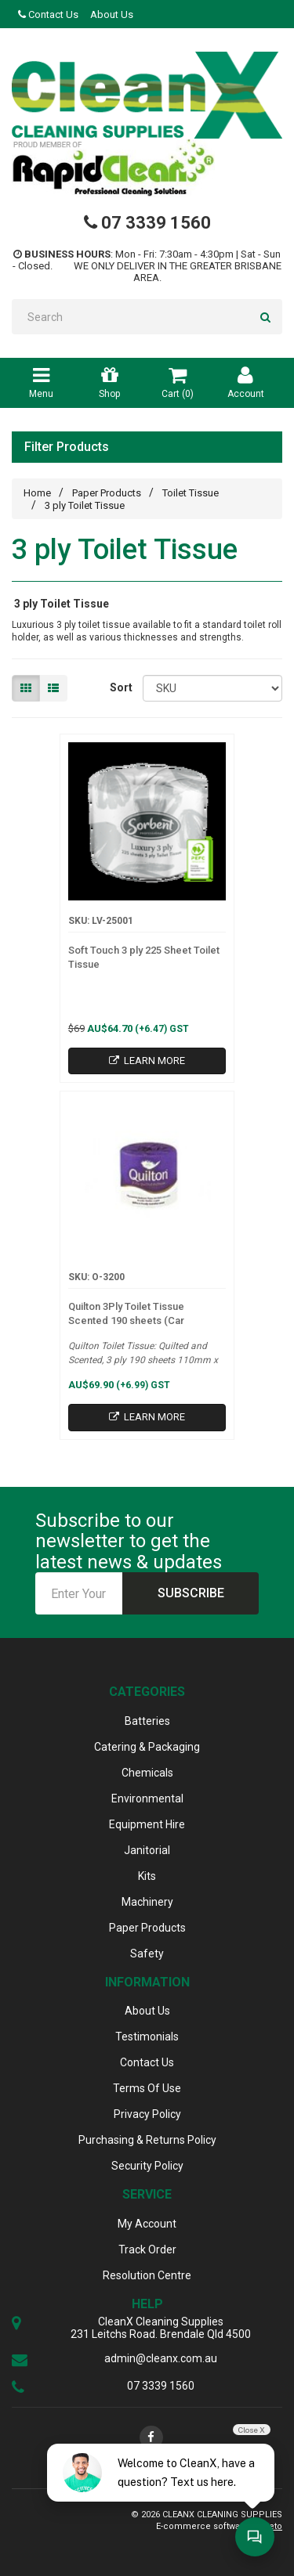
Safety (147, 1953)
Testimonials (147, 2036)
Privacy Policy (147, 2114)
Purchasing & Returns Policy (147, 2140)
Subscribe (191, 1593)
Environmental (147, 1798)
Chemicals (147, 1772)
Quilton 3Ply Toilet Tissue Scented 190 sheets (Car (126, 1313)
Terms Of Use (147, 2088)
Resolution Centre (147, 2275)
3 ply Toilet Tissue (85, 505)
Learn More (147, 1060)
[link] (151, 2437)
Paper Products (106, 493)
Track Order (147, 2249)
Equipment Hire (147, 1824)
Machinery (147, 1902)
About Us (111, 14)
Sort (120, 687)
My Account (147, 2223)
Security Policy (147, 2165)
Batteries (147, 1721)
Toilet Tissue (190, 493)
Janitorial (147, 1850)
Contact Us (48, 14)
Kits (147, 1876)
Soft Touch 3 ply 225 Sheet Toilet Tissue (144, 957)
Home (37, 493)
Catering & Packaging (147, 1747)
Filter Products (66, 447)
